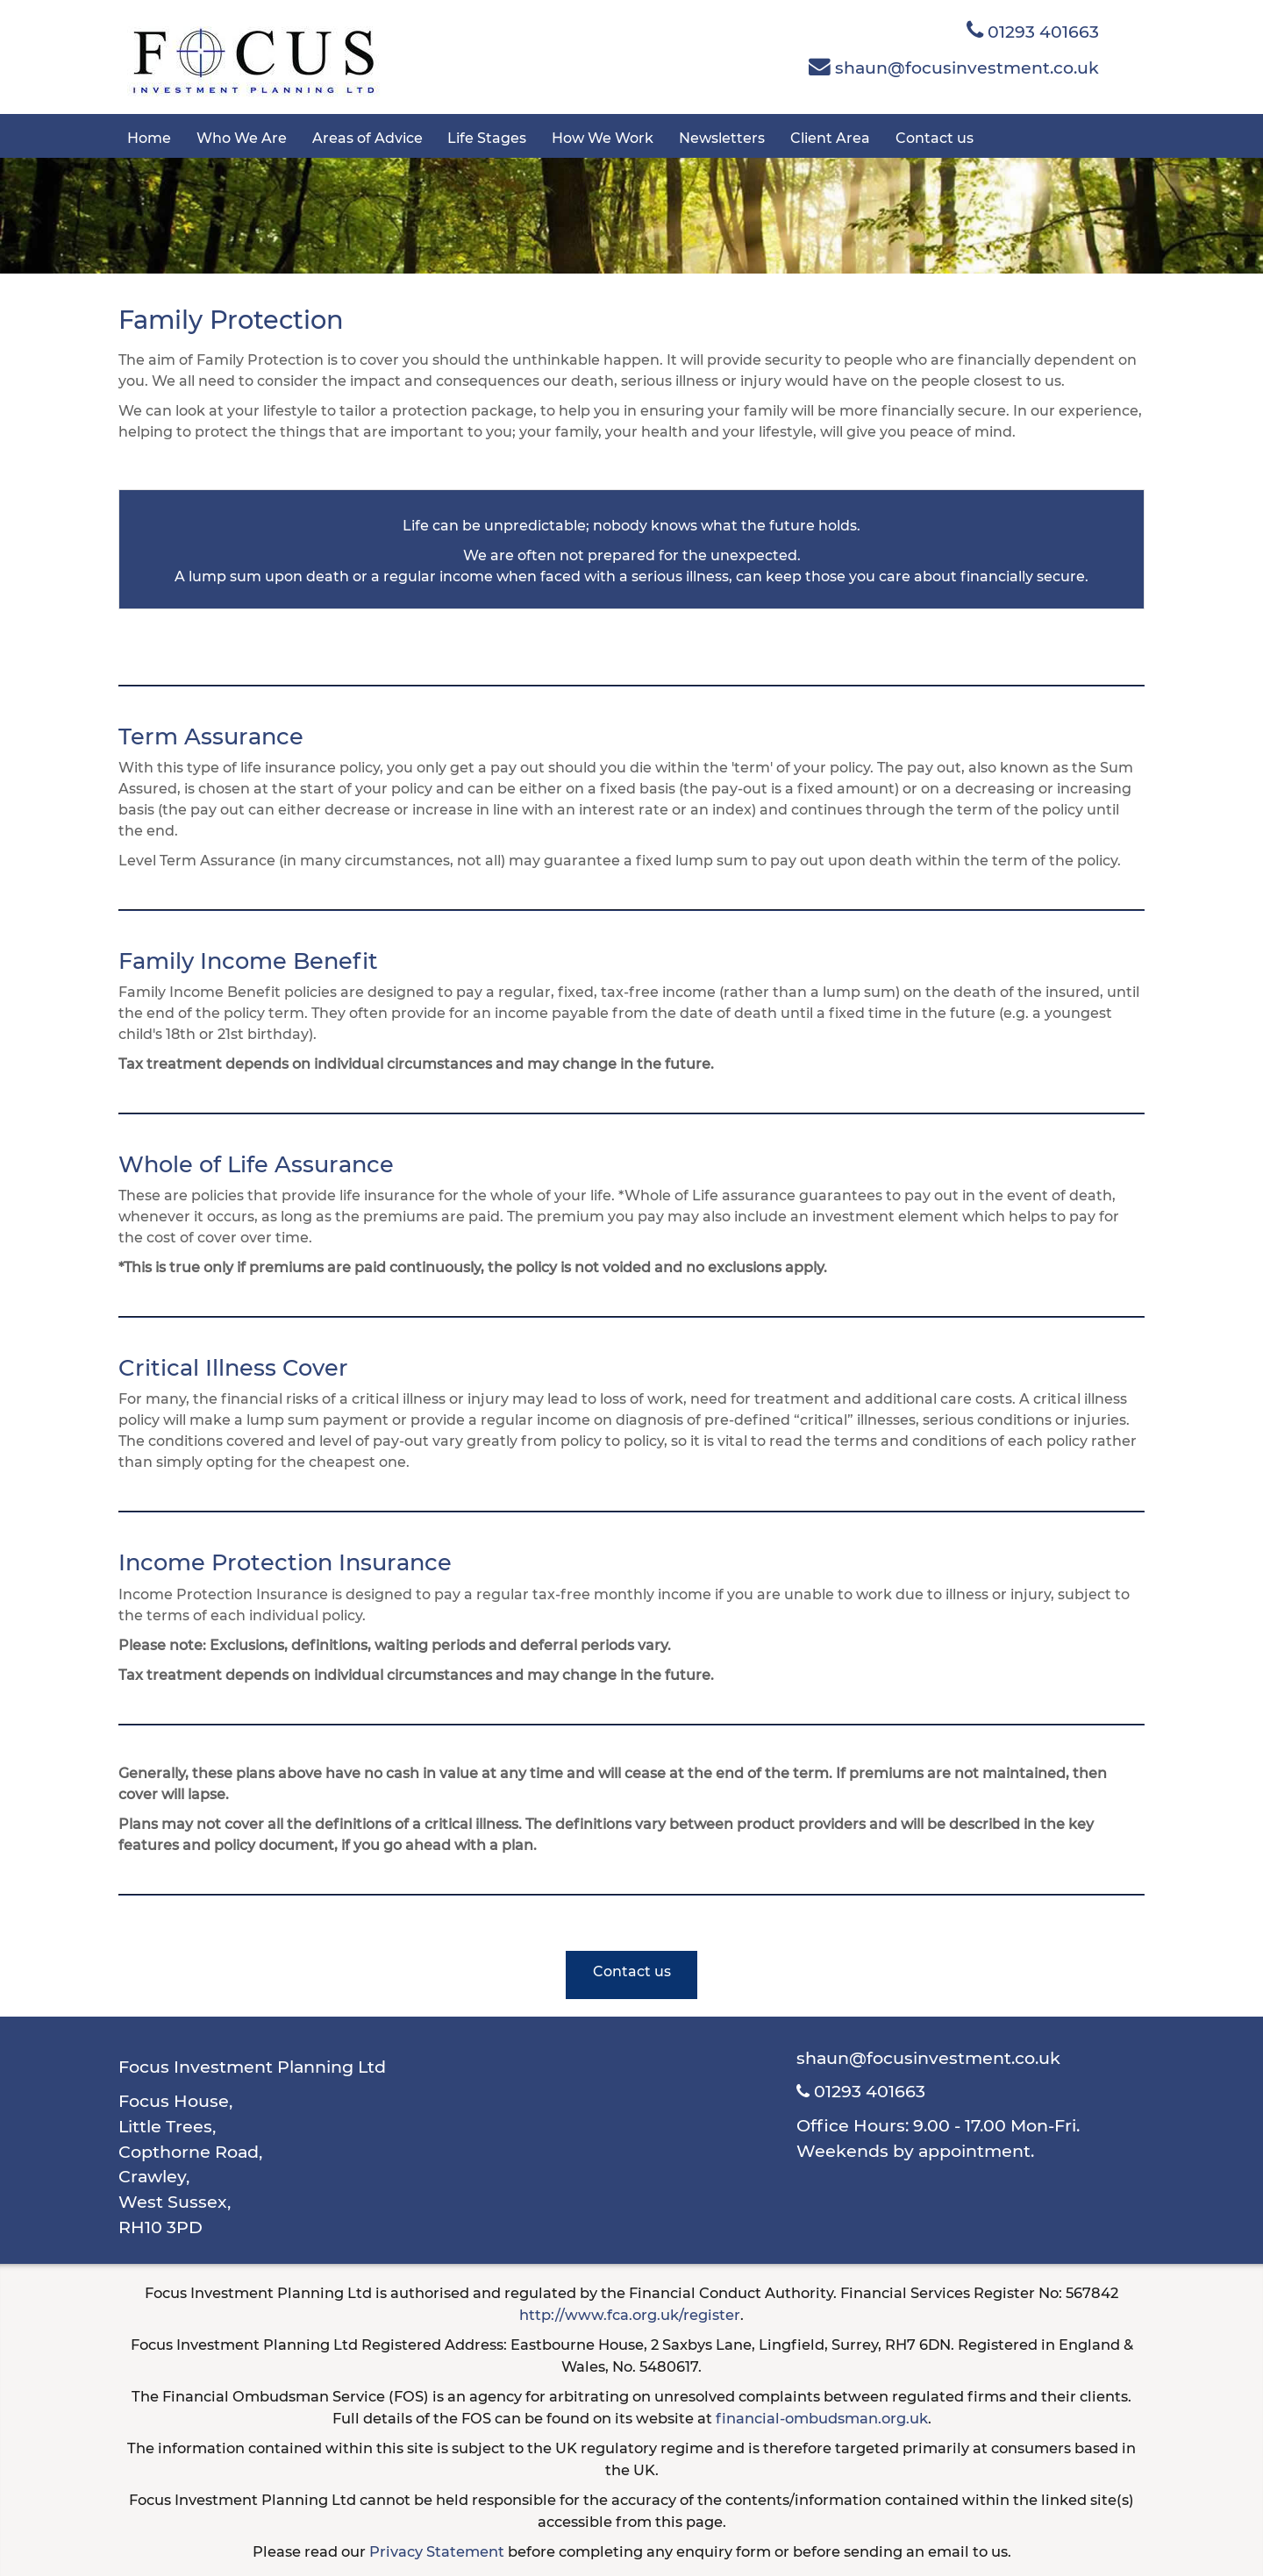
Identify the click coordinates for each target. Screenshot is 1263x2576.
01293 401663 (1033, 31)
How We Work (602, 138)
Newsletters (722, 138)
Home (149, 138)
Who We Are (241, 138)
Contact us (935, 138)
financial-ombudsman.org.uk (822, 2418)
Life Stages (486, 138)
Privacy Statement (436, 2551)
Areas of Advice (367, 138)
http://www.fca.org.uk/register (629, 2314)
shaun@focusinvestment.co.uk (954, 67)
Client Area (830, 138)
